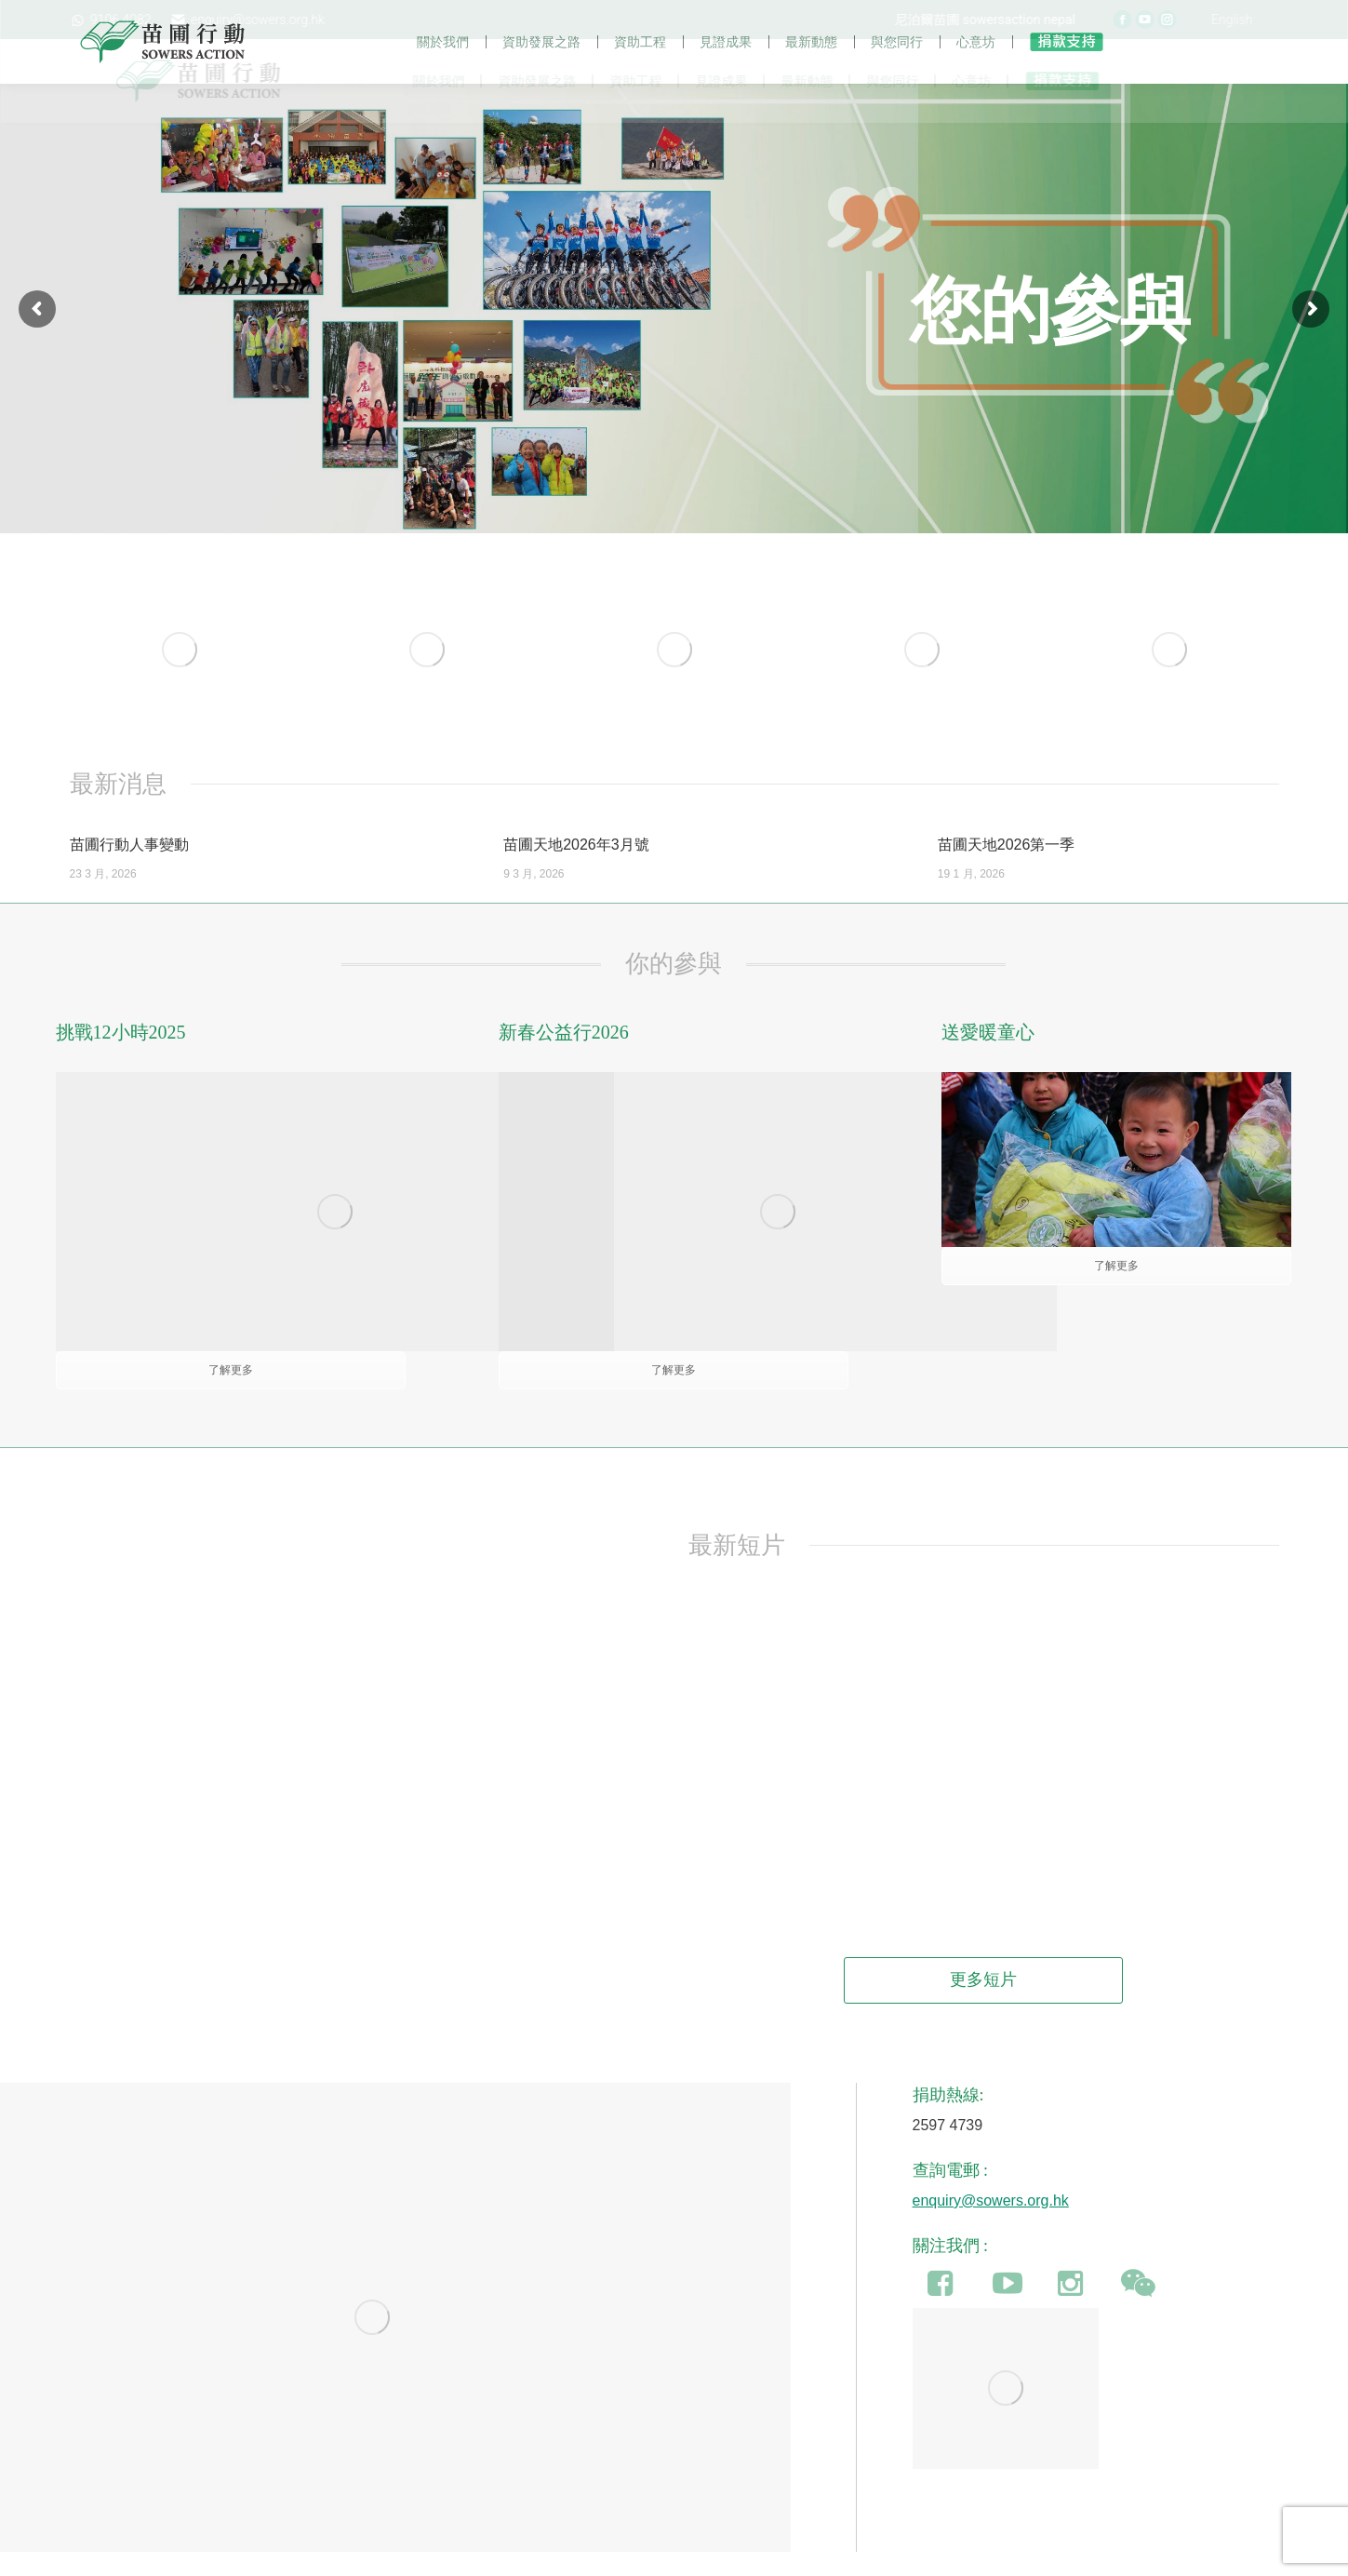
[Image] (179, 688)
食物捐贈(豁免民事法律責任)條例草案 (455, 2556)
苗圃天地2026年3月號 (576, 884)
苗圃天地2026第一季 (1006, 884)
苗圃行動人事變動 (129, 884)
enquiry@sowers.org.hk (991, 2142)
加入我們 (910, 2556)
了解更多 (1116, 1304)
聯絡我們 (852, 2556)
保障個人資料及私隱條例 (751, 2556)
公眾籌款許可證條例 (619, 2556)
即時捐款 (969, 2556)
